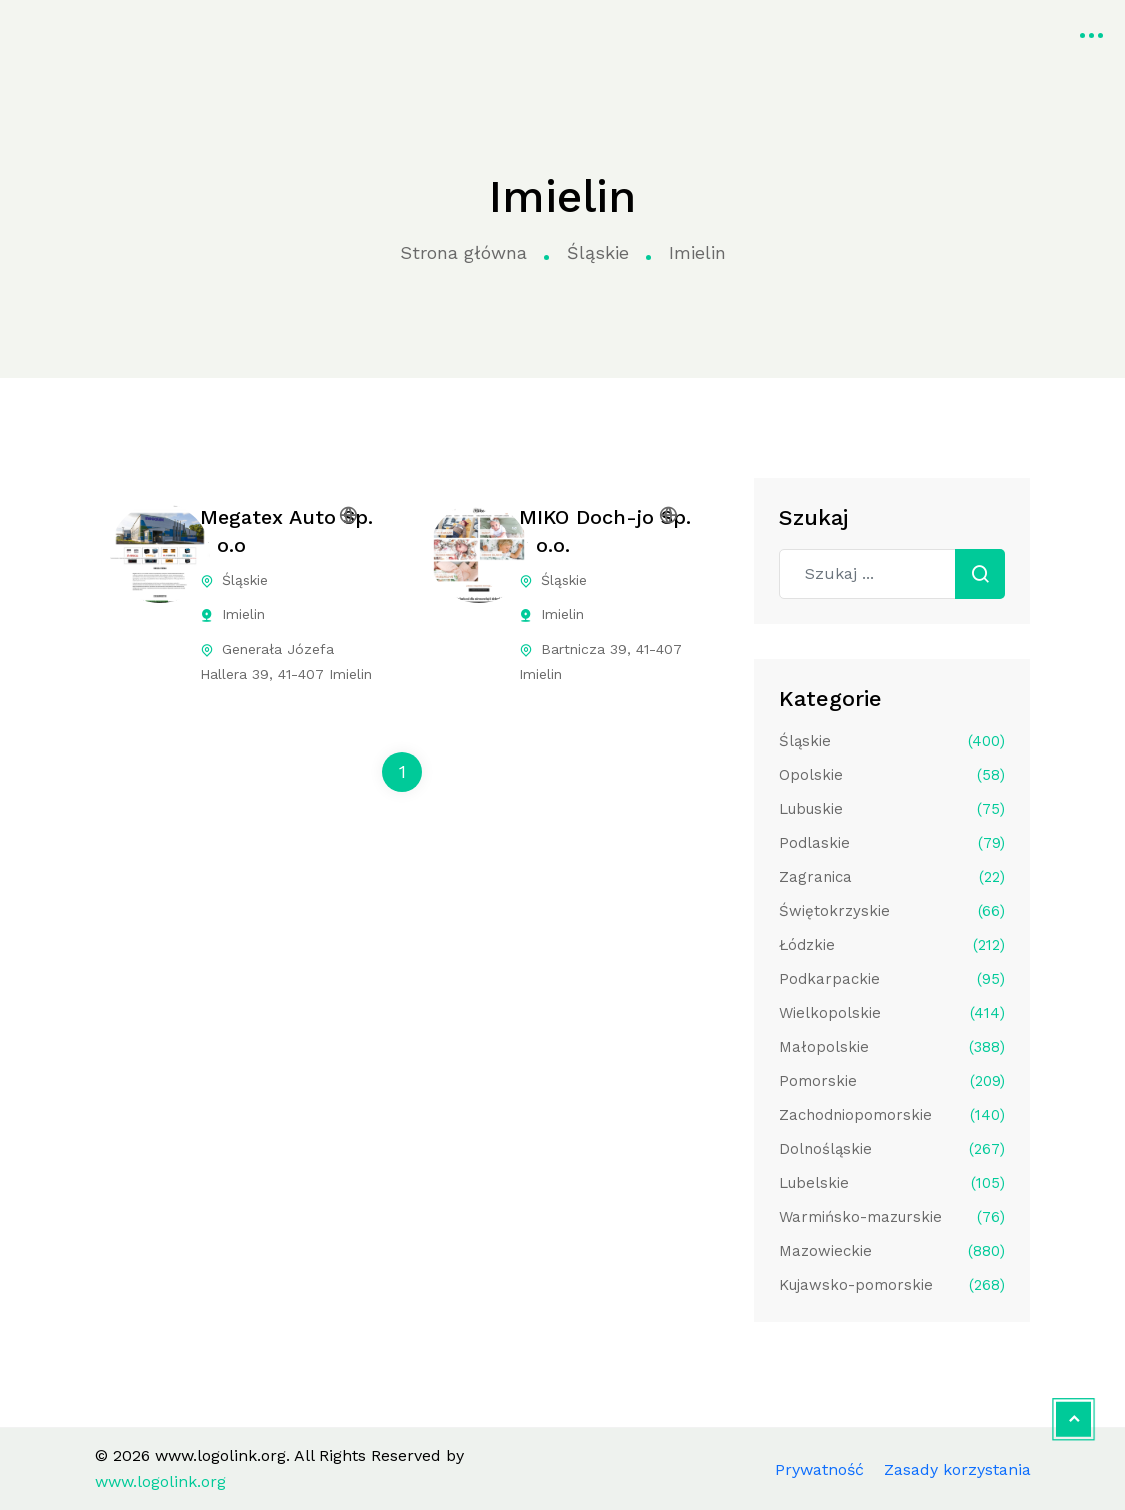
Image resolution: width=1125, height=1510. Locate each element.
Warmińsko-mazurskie (892, 1217)
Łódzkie (892, 945)
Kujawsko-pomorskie (892, 1285)
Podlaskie (892, 843)
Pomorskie (892, 1081)
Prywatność (819, 1469)
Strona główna (289, 32)
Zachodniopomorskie (892, 1115)
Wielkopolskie (892, 1013)
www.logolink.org (94, 33)
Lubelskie (892, 1183)
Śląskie (598, 252)
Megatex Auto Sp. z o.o (286, 531)
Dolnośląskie (892, 1149)
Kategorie (423, 32)
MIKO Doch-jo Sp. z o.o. (605, 531)
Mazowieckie (892, 1251)
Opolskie (892, 775)
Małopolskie (892, 1047)
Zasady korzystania (957, 1469)
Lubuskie (892, 809)
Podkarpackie (892, 979)
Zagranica (892, 877)
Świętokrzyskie (892, 911)
